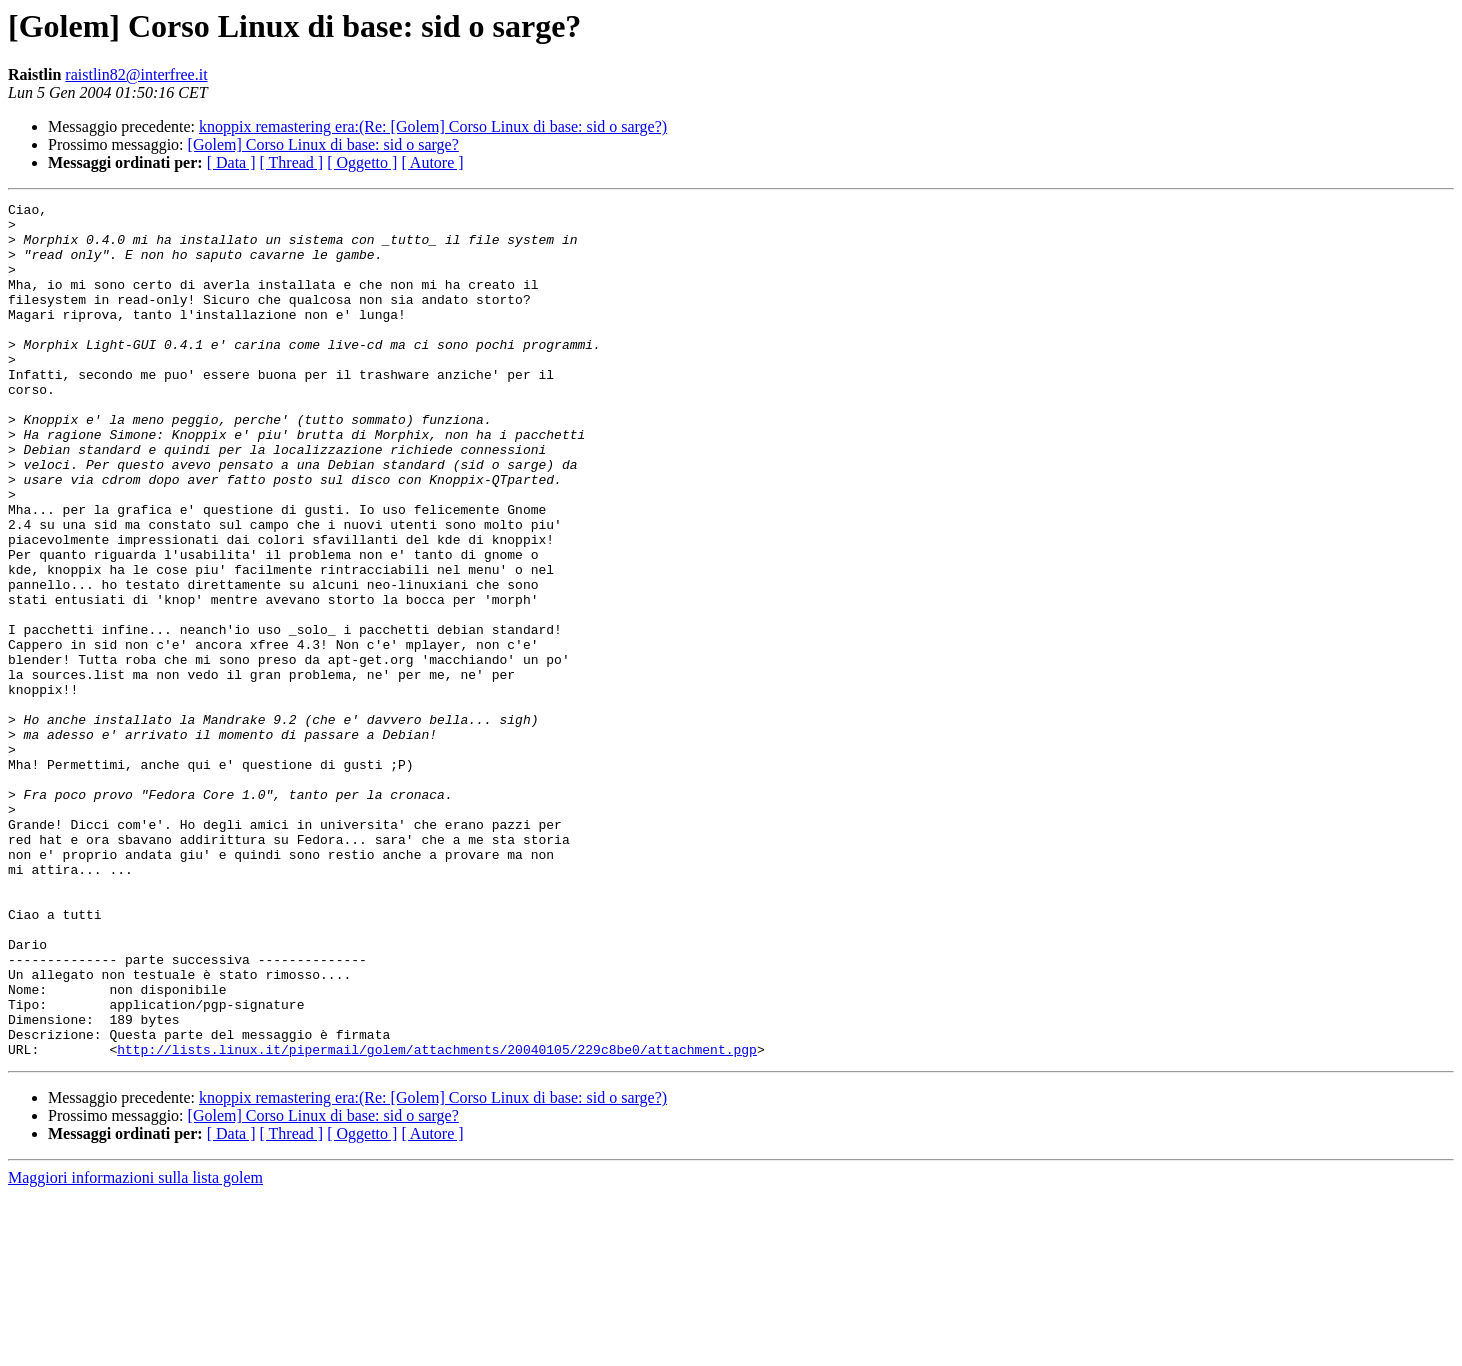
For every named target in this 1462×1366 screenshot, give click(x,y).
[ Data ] (231, 162)
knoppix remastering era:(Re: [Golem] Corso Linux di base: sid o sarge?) (433, 126)
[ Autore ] (432, 162)
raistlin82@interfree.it (136, 74)
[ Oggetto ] (362, 162)
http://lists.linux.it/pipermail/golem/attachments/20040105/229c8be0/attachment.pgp (437, 1220)
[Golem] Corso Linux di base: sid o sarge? (323, 144)
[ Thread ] (292, 162)
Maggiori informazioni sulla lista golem (135, 1348)
